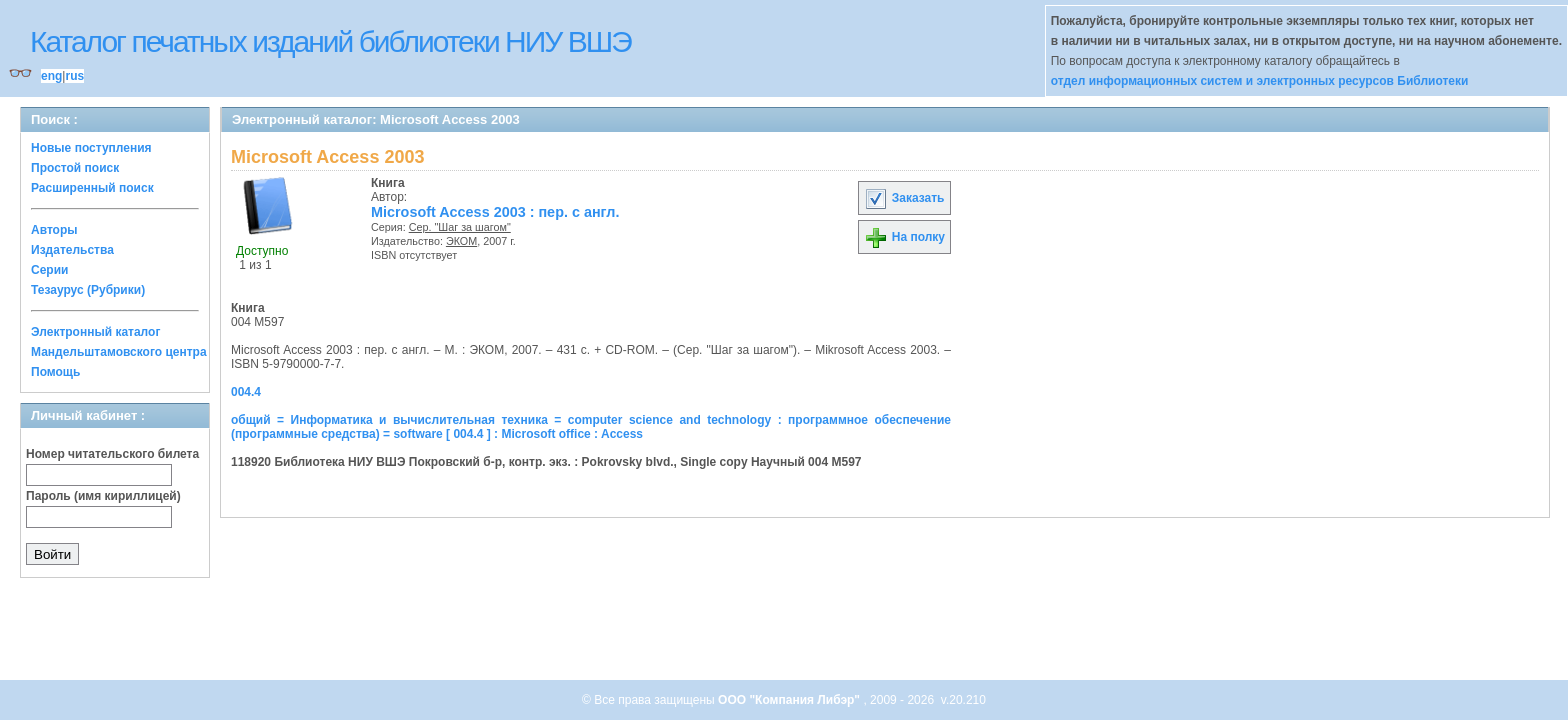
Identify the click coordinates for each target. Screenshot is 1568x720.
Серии (49, 270)
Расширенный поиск (92, 188)
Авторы (54, 230)
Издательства (72, 250)
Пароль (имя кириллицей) (103, 496)
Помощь (55, 372)
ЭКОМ (461, 241)
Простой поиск (75, 168)
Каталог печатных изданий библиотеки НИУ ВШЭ (330, 41)
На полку (904, 237)
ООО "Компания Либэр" (790, 700)
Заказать (904, 198)
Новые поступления (91, 148)
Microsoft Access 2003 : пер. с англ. (495, 212)
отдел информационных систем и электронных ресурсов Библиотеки (1260, 81)
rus (74, 76)
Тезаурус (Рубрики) (88, 290)
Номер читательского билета (112, 454)
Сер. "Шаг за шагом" (460, 227)
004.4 (246, 392)
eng (51, 76)
